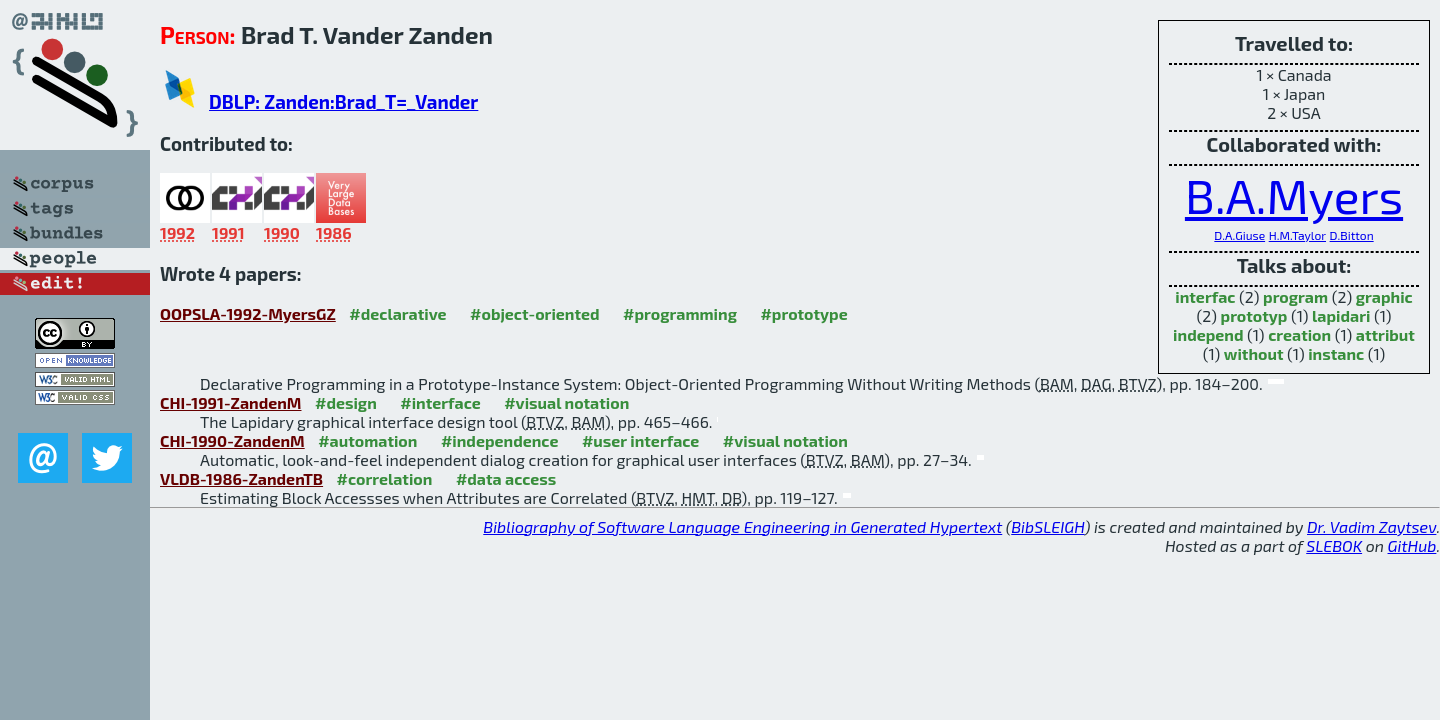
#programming (680, 313)
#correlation (385, 478)
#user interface (640, 440)
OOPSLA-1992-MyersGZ (248, 313)
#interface (440, 402)
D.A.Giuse (1239, 235)
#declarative (397, 313)
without (1254, 353)
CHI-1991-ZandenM (231, 402)
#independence (500, 440)
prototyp (1254, 315)
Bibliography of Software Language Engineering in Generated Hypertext (742, 526)
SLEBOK (1334, 545)
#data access (506, 478)
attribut (1385, 334)
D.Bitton (1352, 235)
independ (1208, 334)
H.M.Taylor (1297, 235)
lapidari (1341, 315)
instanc (1336, 353)
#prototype (803, 313)
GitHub (1412, 545)
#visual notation (566, 402)
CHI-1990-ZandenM (232, 440)
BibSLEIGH (1047, 526)
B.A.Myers (1294, 195)
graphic (1384, 296)
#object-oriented (535, 313)
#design (346, 402)
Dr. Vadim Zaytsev (1371, 526)
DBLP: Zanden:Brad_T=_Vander (343, 101)
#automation (367, 440)
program (1295, 296)
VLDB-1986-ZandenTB (241, 478)
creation (1299, 334)
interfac (1205, 296)
